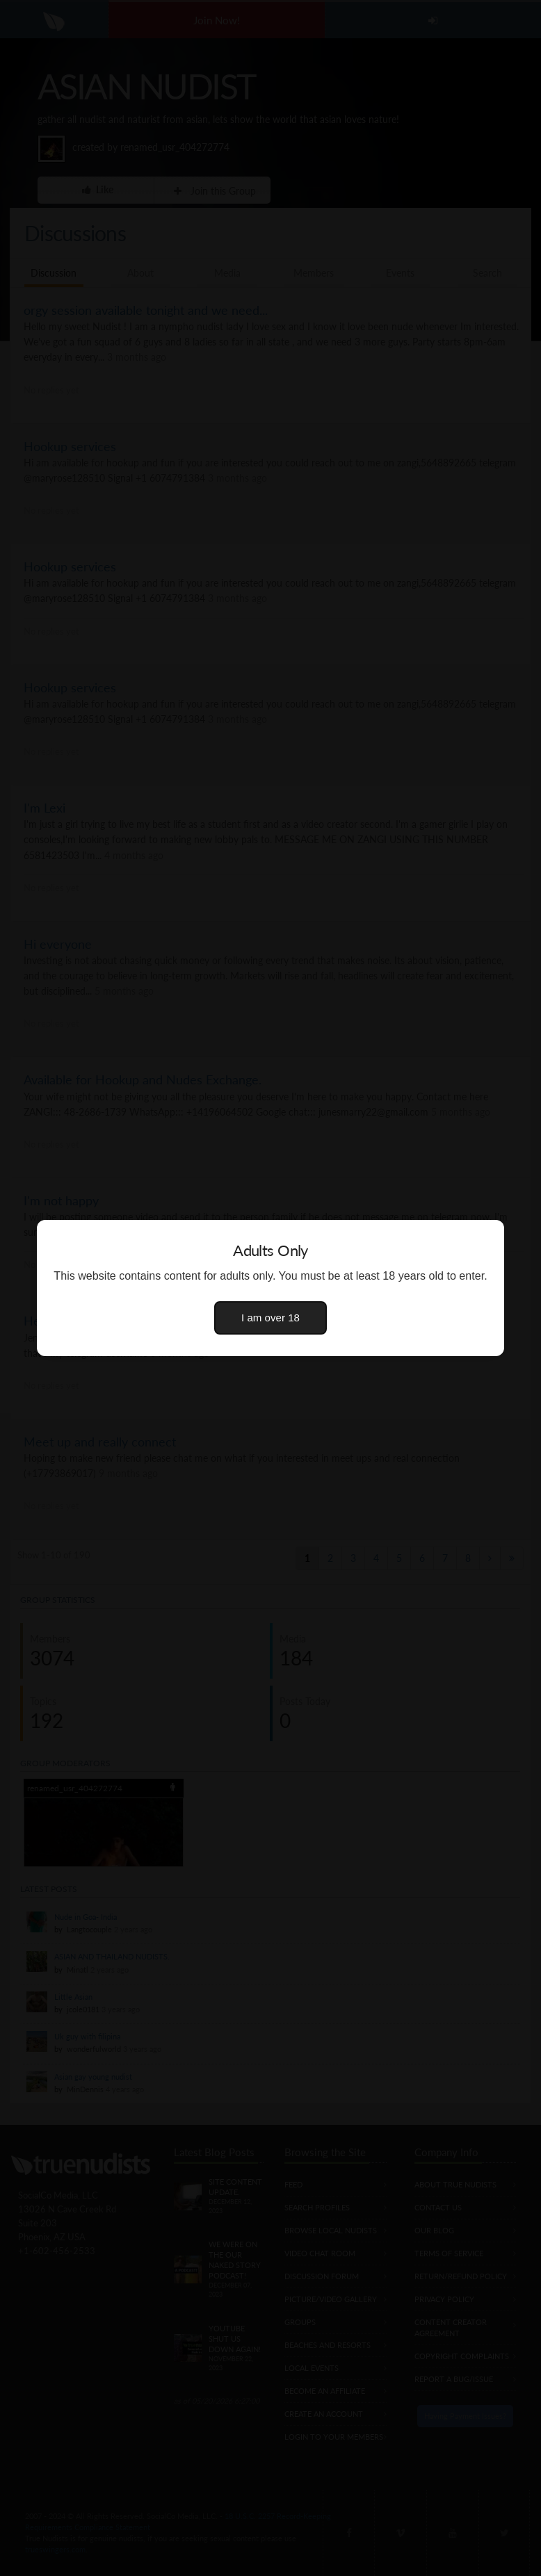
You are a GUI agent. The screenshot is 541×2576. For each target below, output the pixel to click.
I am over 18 (270, 1317)
